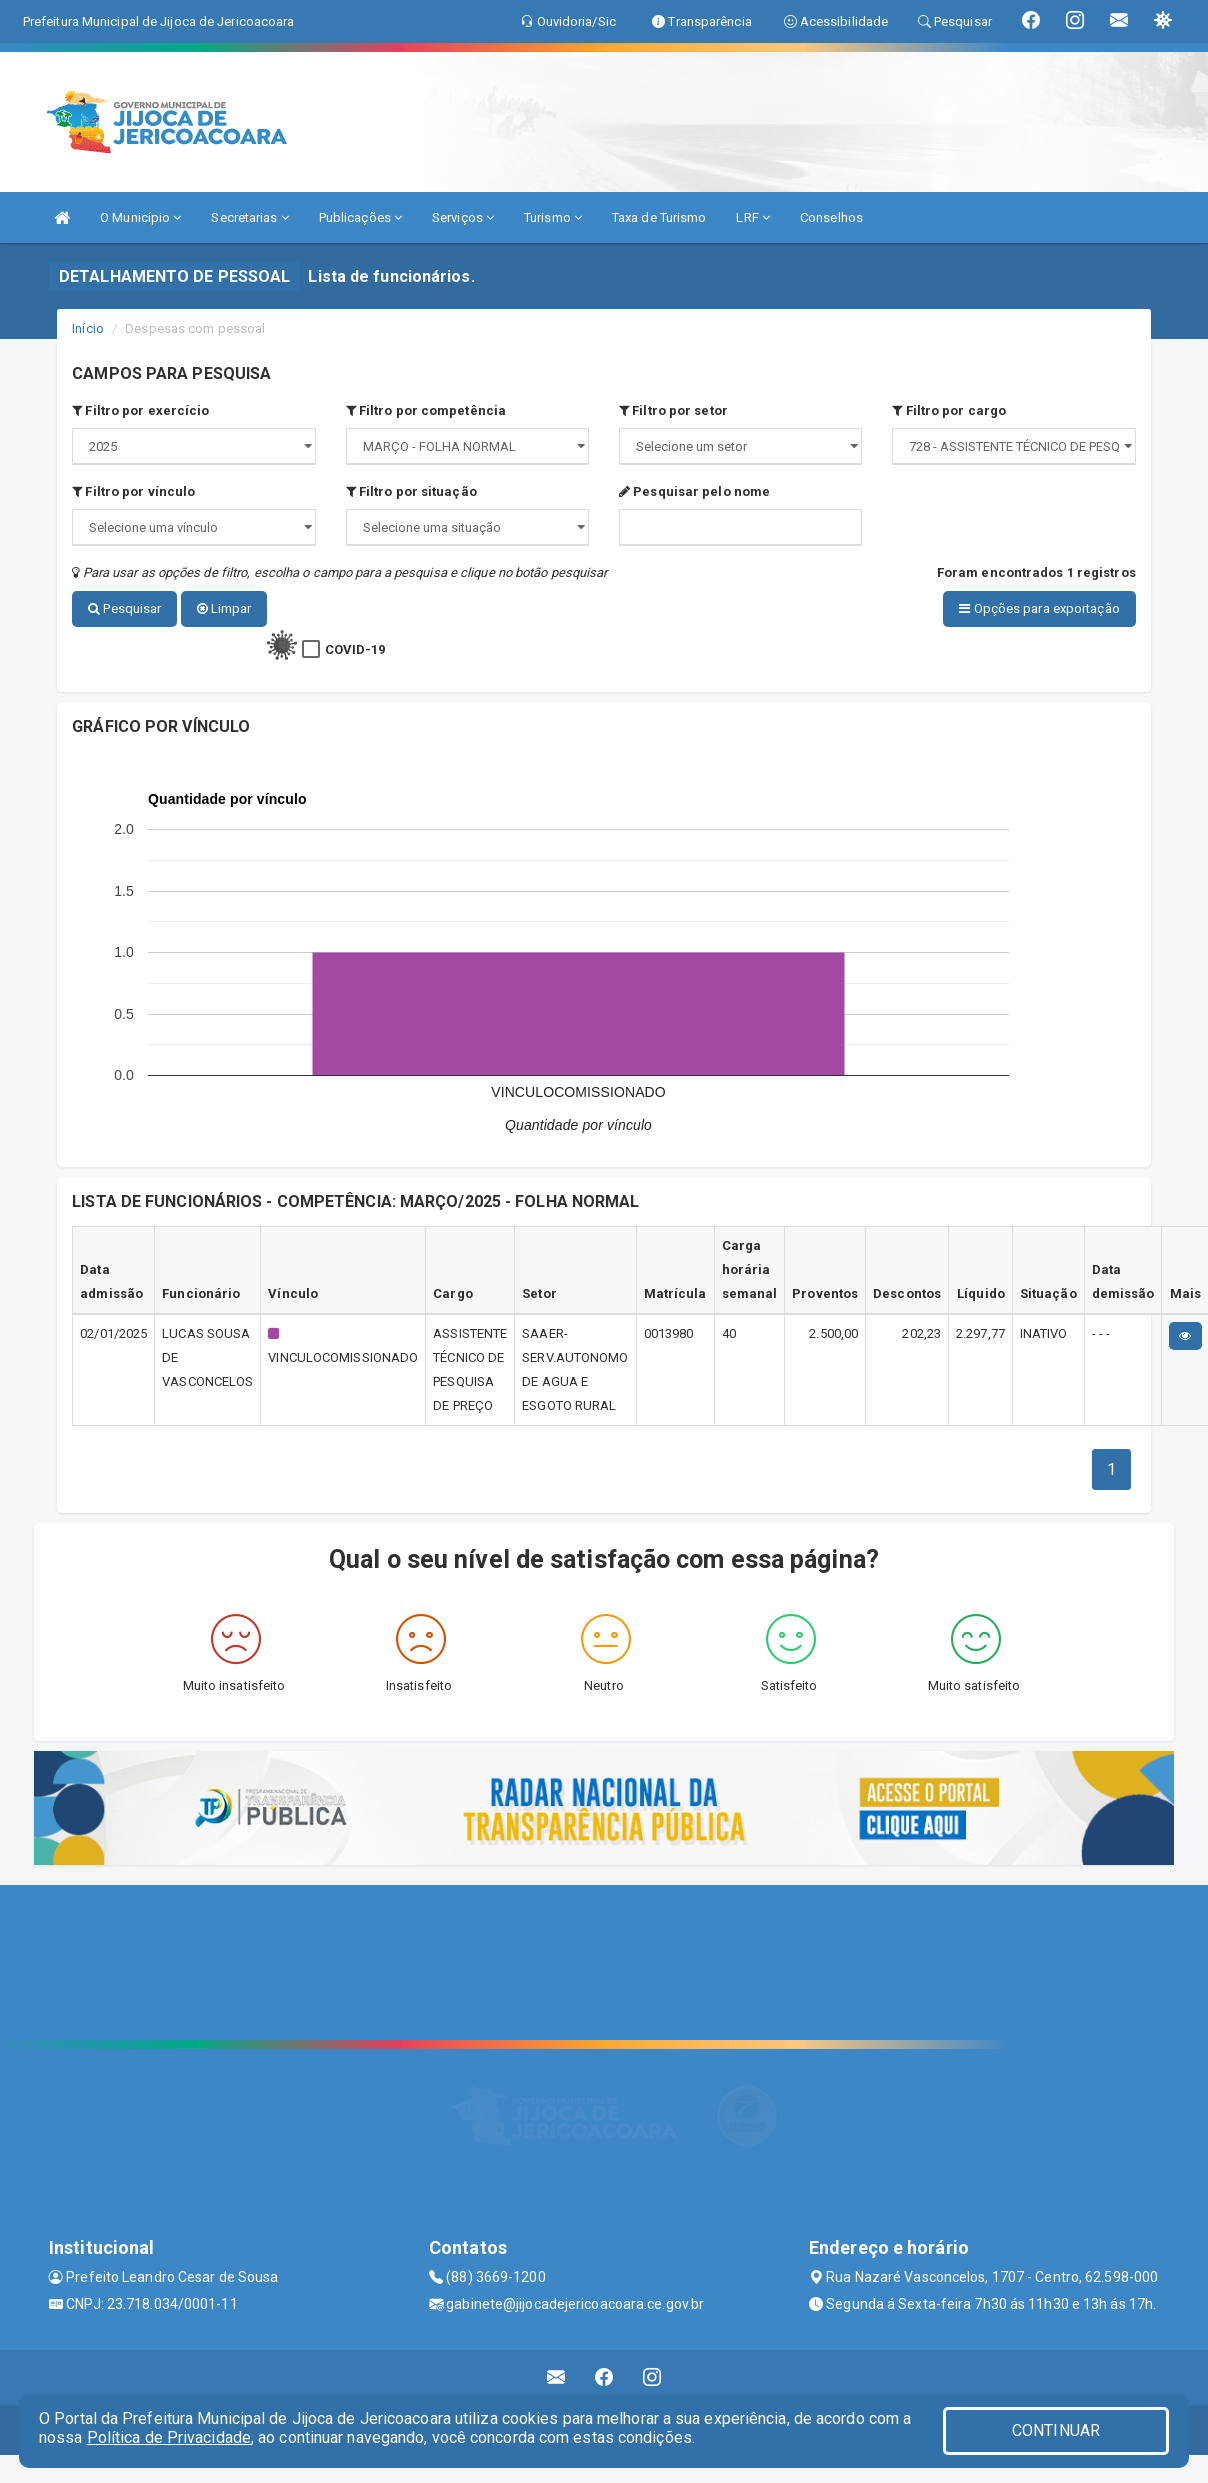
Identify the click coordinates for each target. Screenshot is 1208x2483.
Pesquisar (124, 608)
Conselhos (831, 217)
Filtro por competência (426, 410)
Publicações (360, 217)
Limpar (224, 608)
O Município (140, 217)
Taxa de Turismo (659, 217)
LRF (753, 217)
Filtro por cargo (949, 410)
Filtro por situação (411, 491)
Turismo (553, 217)
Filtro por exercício (140, 410)
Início (88, 328)
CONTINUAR (1056, 2430)
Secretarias (249, 217)
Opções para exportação (1039, 608)
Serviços (463, 217)
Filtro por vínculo (133, 491)
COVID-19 (355, 646)
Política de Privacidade (169, 2437)
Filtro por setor (673, 410)
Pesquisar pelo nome (694, 491)
